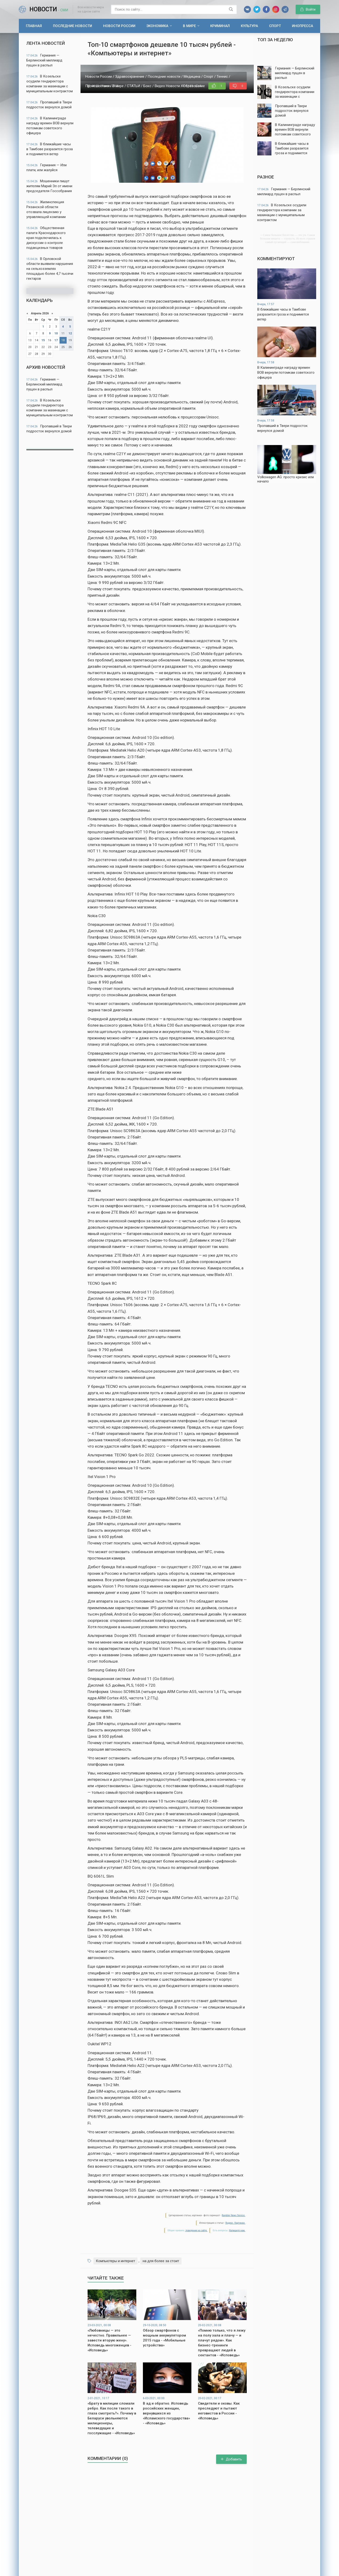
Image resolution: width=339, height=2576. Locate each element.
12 (70, 333)
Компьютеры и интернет (115, 2261)
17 (56, 340)
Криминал (220, 26)
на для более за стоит (161, 2261)
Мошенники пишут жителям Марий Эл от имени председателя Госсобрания (49, 186)
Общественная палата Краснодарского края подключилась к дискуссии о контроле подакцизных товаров (46, 238)
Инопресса (302, 26)
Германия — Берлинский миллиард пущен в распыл (44, 60)
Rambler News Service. (233, 2215)
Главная (34, 26)
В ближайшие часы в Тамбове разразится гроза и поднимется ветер (49, 149)
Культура (249, 26)
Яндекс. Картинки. (235, 2222)
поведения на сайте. (196, 2230)
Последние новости (72, 26)
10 (56, 333)
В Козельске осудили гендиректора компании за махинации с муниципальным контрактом (49, 83)
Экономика (157, 26)
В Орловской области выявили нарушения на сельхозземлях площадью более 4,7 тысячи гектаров (49, 269)
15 (43, 340)
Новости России (119, 26)
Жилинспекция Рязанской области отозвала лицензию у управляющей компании (46, 209)
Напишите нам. (237, 2230)
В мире (189, 26)
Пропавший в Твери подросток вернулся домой (49, 104)
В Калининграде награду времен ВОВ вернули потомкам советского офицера (49, 125)
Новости (48, 9)
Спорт (275, 26)
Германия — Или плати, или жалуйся (46, 167)
